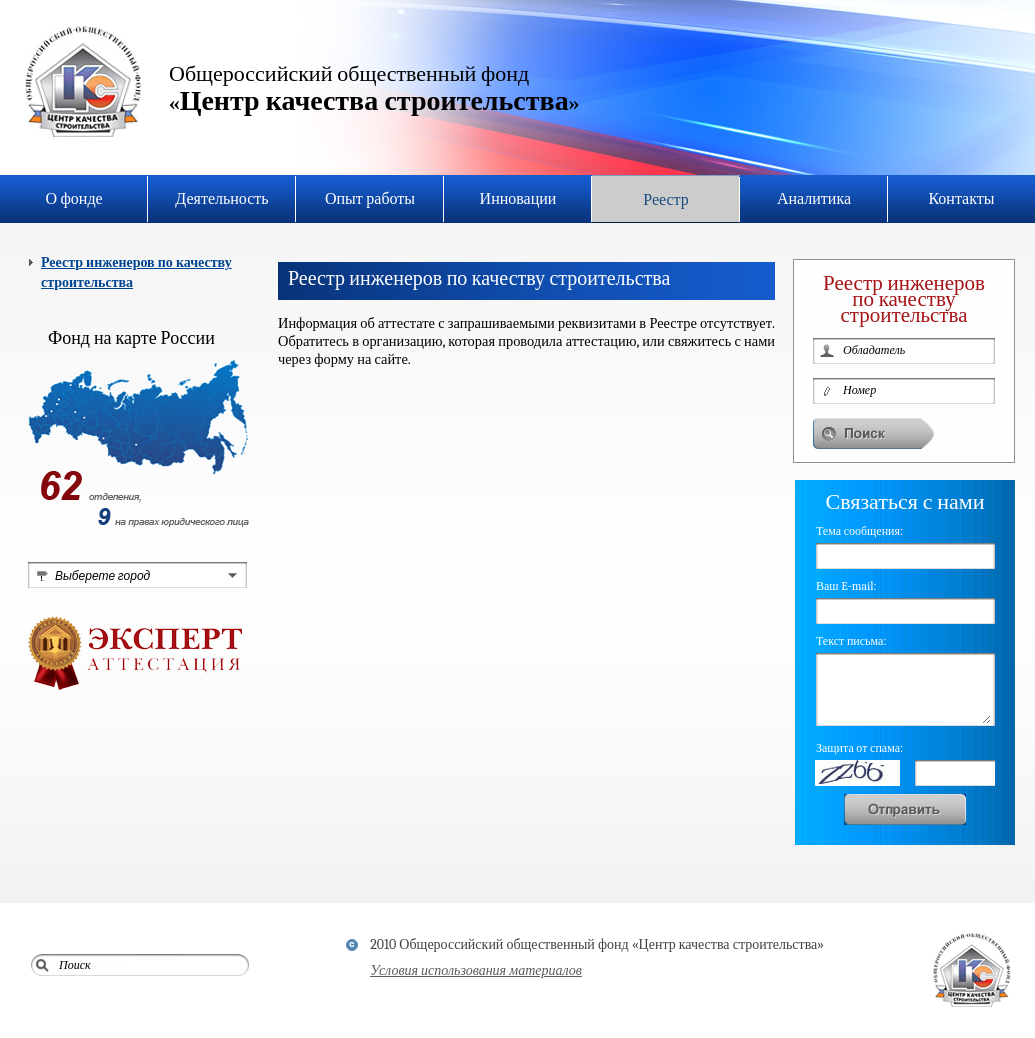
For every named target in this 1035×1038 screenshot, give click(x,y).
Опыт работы (370, 199)
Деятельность (221, 199)
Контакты (961, 199)
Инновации (518, 199)
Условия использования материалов (476, 970)
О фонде (73, 199)
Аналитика (814, 199)
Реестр (666, 200)
